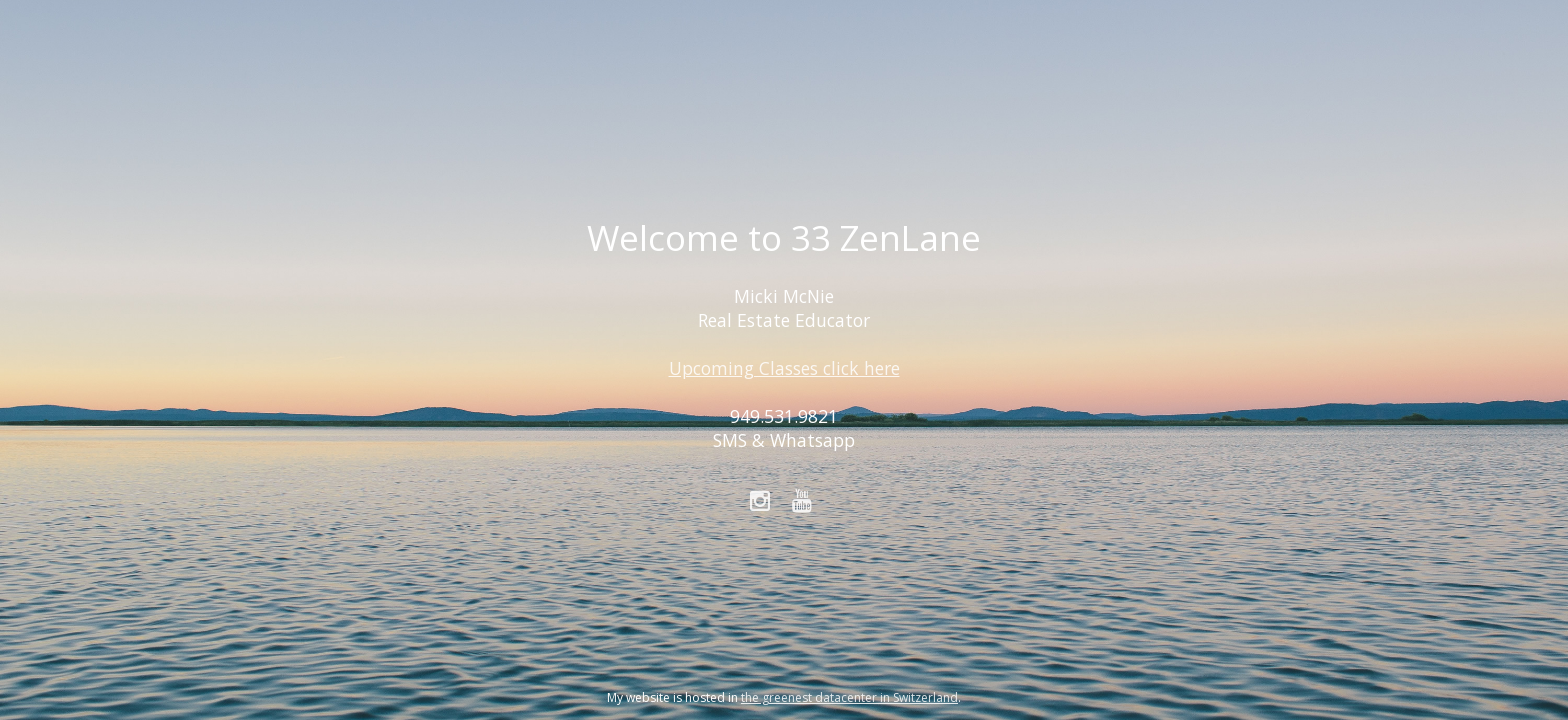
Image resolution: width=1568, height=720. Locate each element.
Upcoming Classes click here (784, 368)
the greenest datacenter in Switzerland (849, 697)
